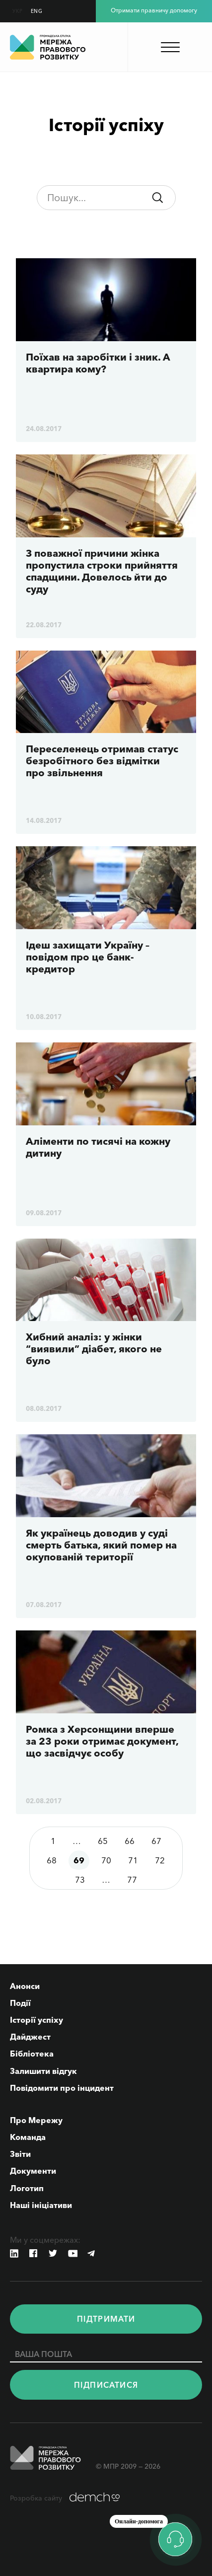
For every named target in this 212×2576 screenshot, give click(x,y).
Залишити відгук (43, 2071)
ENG (37, 11)
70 (106, 1860)
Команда (28, 2137)
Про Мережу (36, 2120)
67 (156, 1841)
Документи (33, 2171)
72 (160, 1860)
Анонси (25, 1986)
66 (130, 1841)
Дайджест (30, 2037)
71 (133, 1860)
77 (132, 1879)
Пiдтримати (106, 2319)
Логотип (27, 2188)
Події (20, 2003)
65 (103, 1841)
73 (80, 1879)
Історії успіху (36, 2020)
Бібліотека (32, 2054)
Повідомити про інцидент (62, 2088)
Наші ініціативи (41, 2205)
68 (52, 1860)
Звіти (20, 2154)
